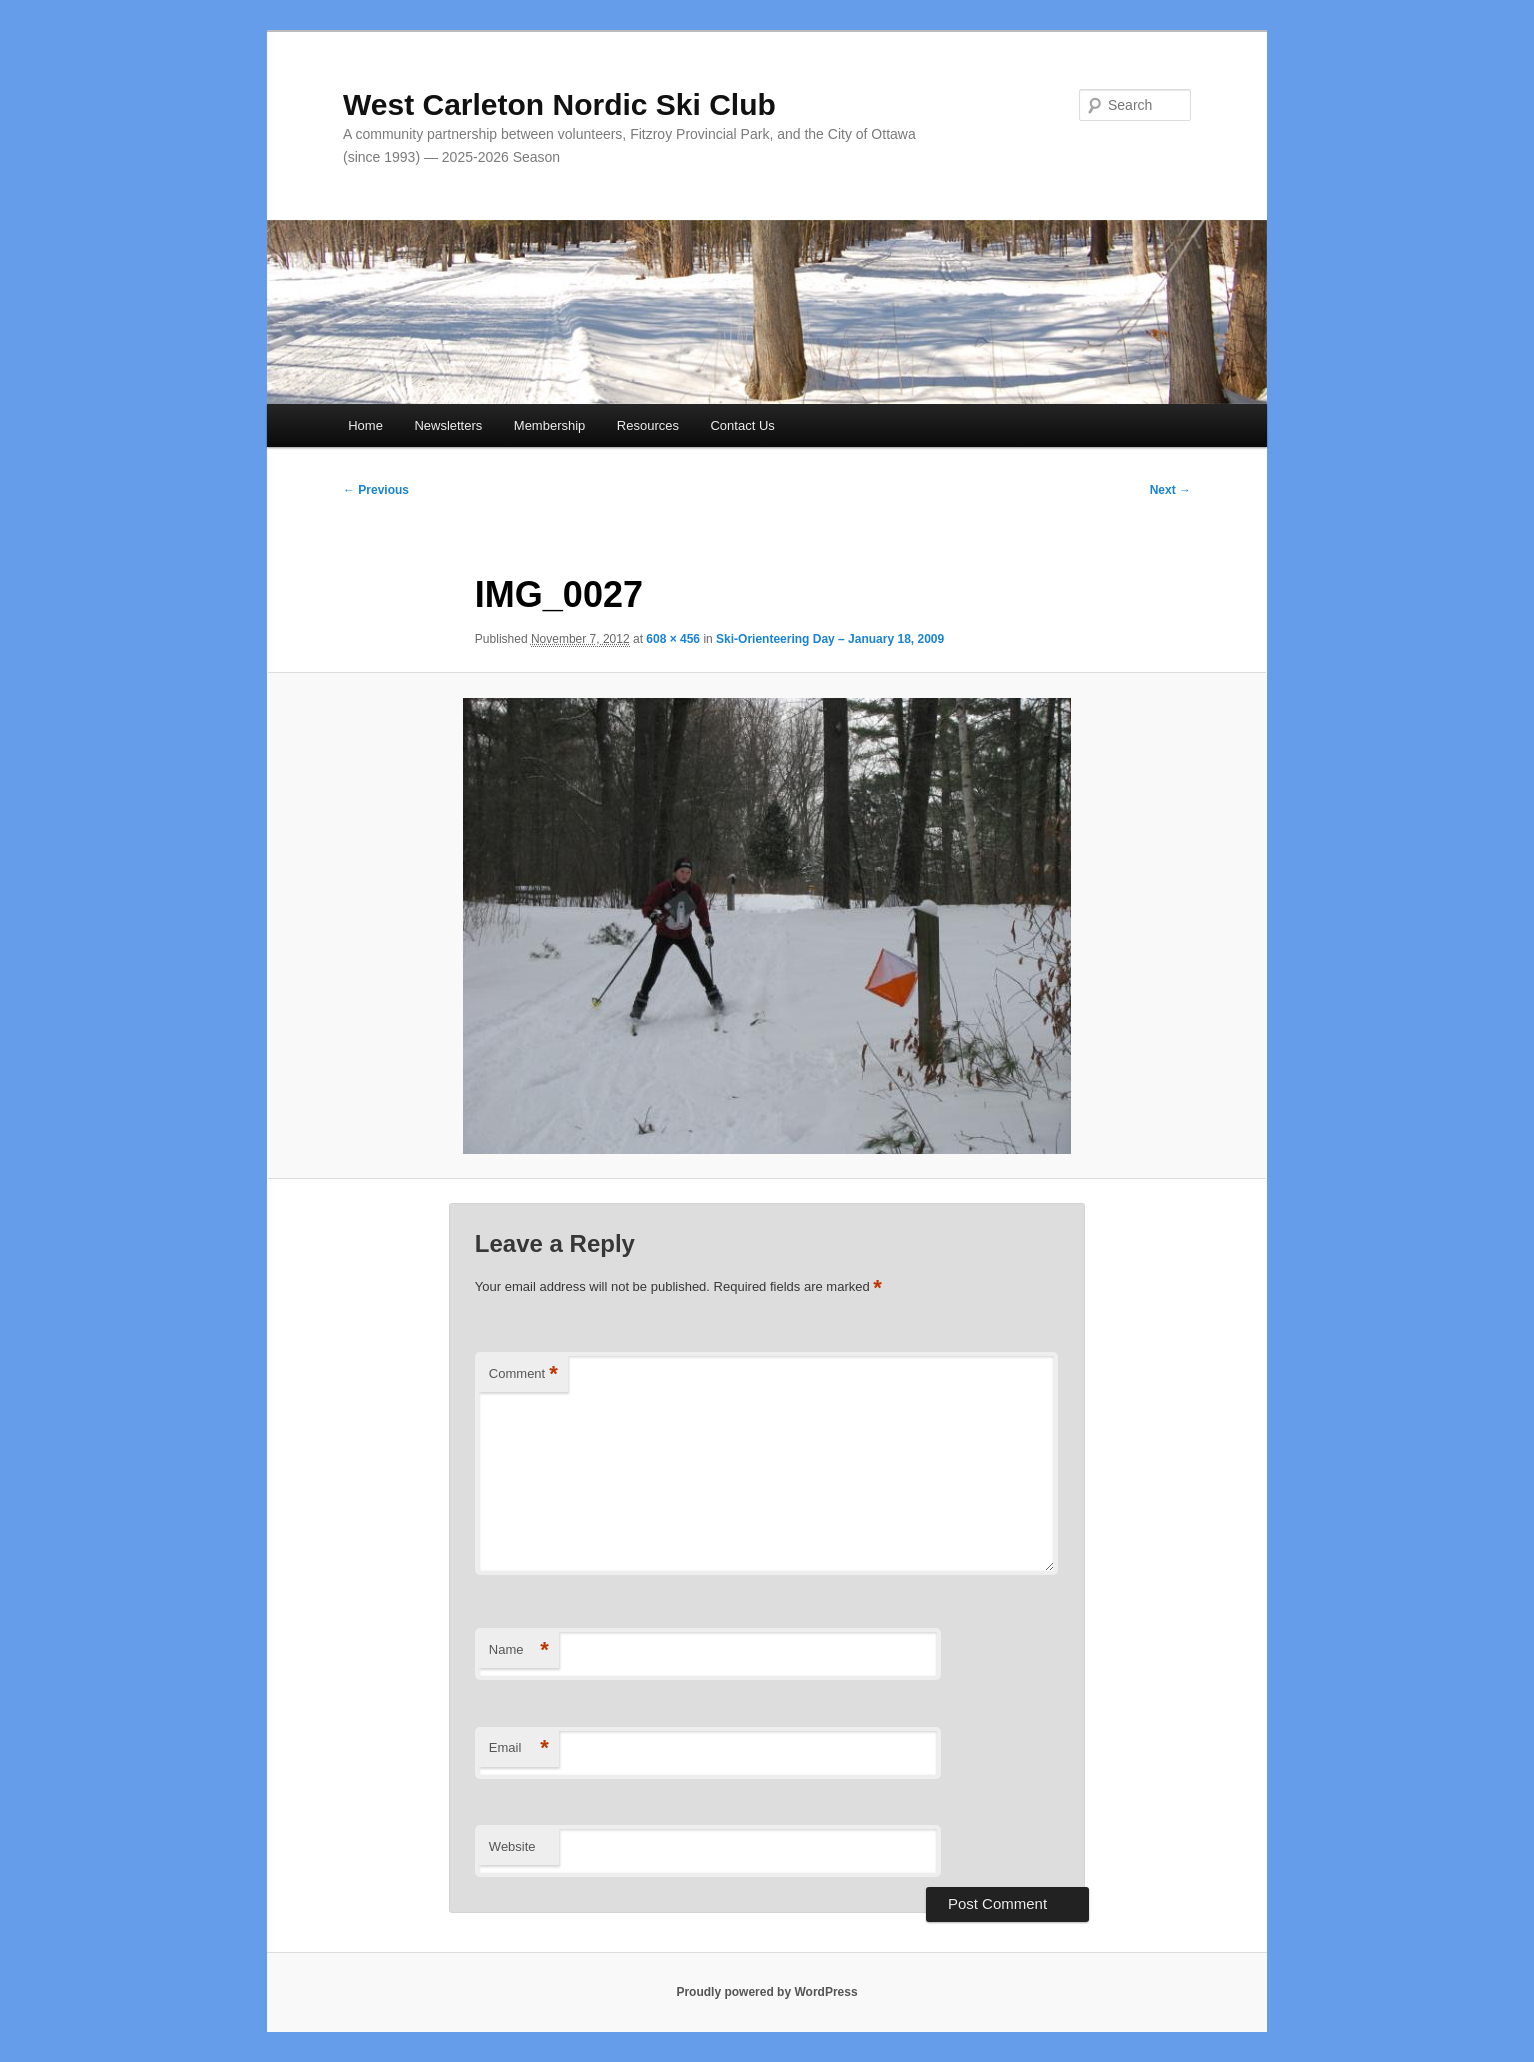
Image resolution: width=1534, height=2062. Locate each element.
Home (365, 425)
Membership (550, 425)
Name (519, 1650)
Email (519, 1748)
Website (512, 1846)
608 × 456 (673, 639)
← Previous (376, 490)
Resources (648, 425)
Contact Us (742, 425)
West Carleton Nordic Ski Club (559, 104)
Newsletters (448, 425)
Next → (1170, 490)
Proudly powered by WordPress (766, 1992)
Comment (523, 1374)
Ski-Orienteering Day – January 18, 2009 (830, 639)
